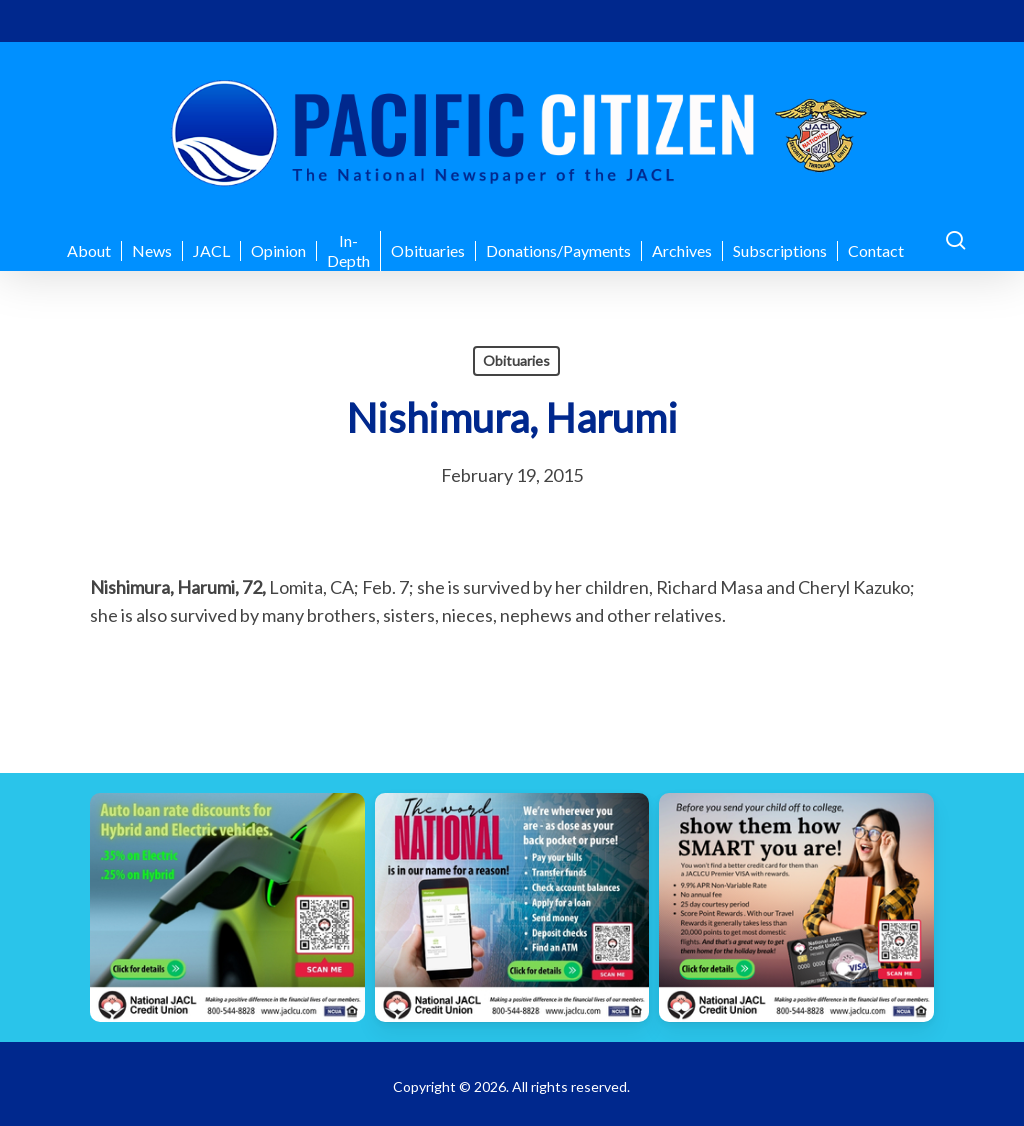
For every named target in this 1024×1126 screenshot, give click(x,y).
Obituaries (516, 360)
